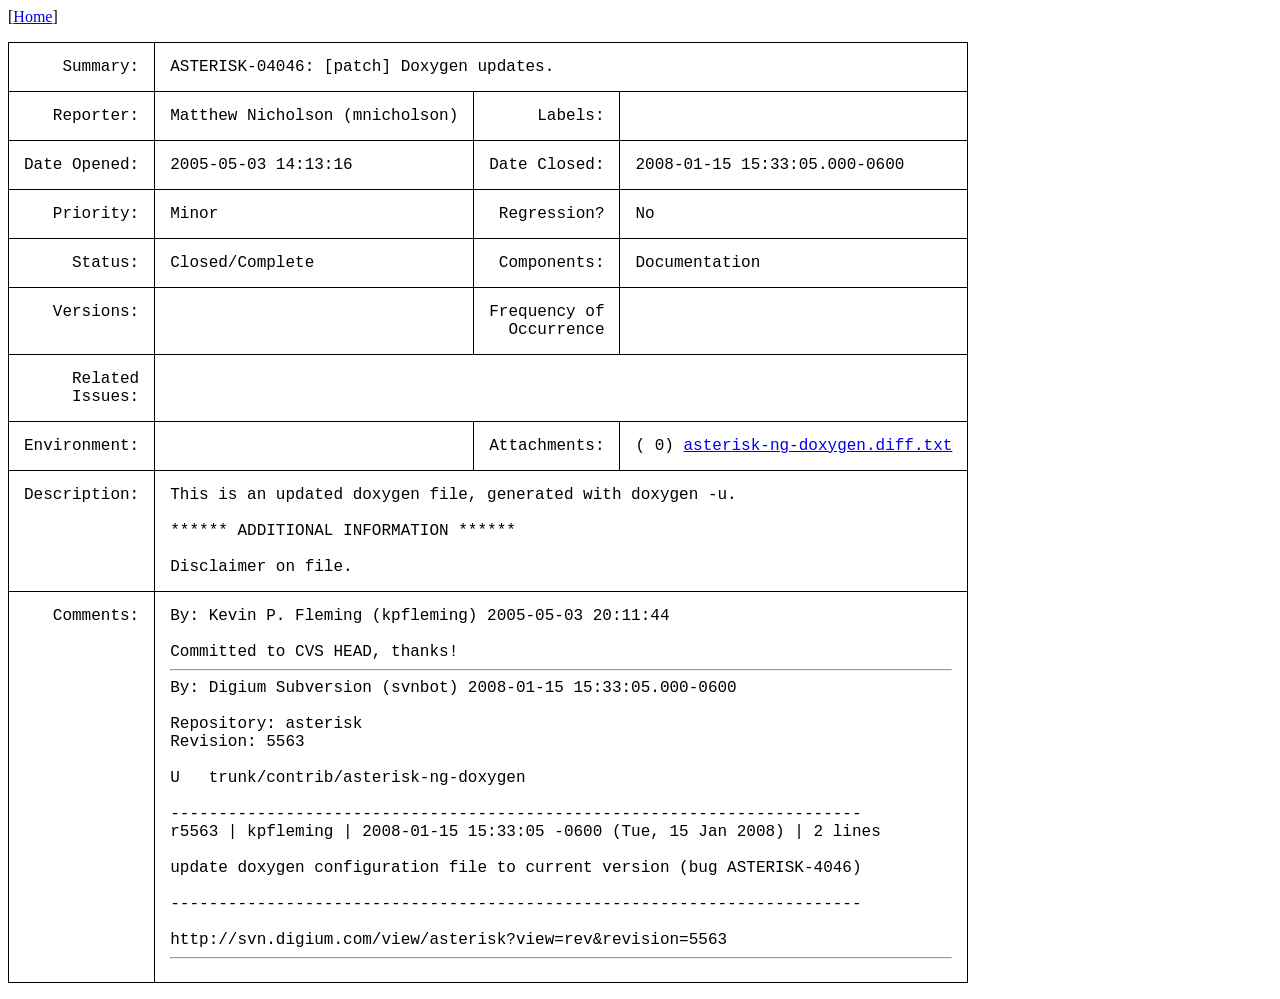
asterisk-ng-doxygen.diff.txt (818, 446)
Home (32, 16)
